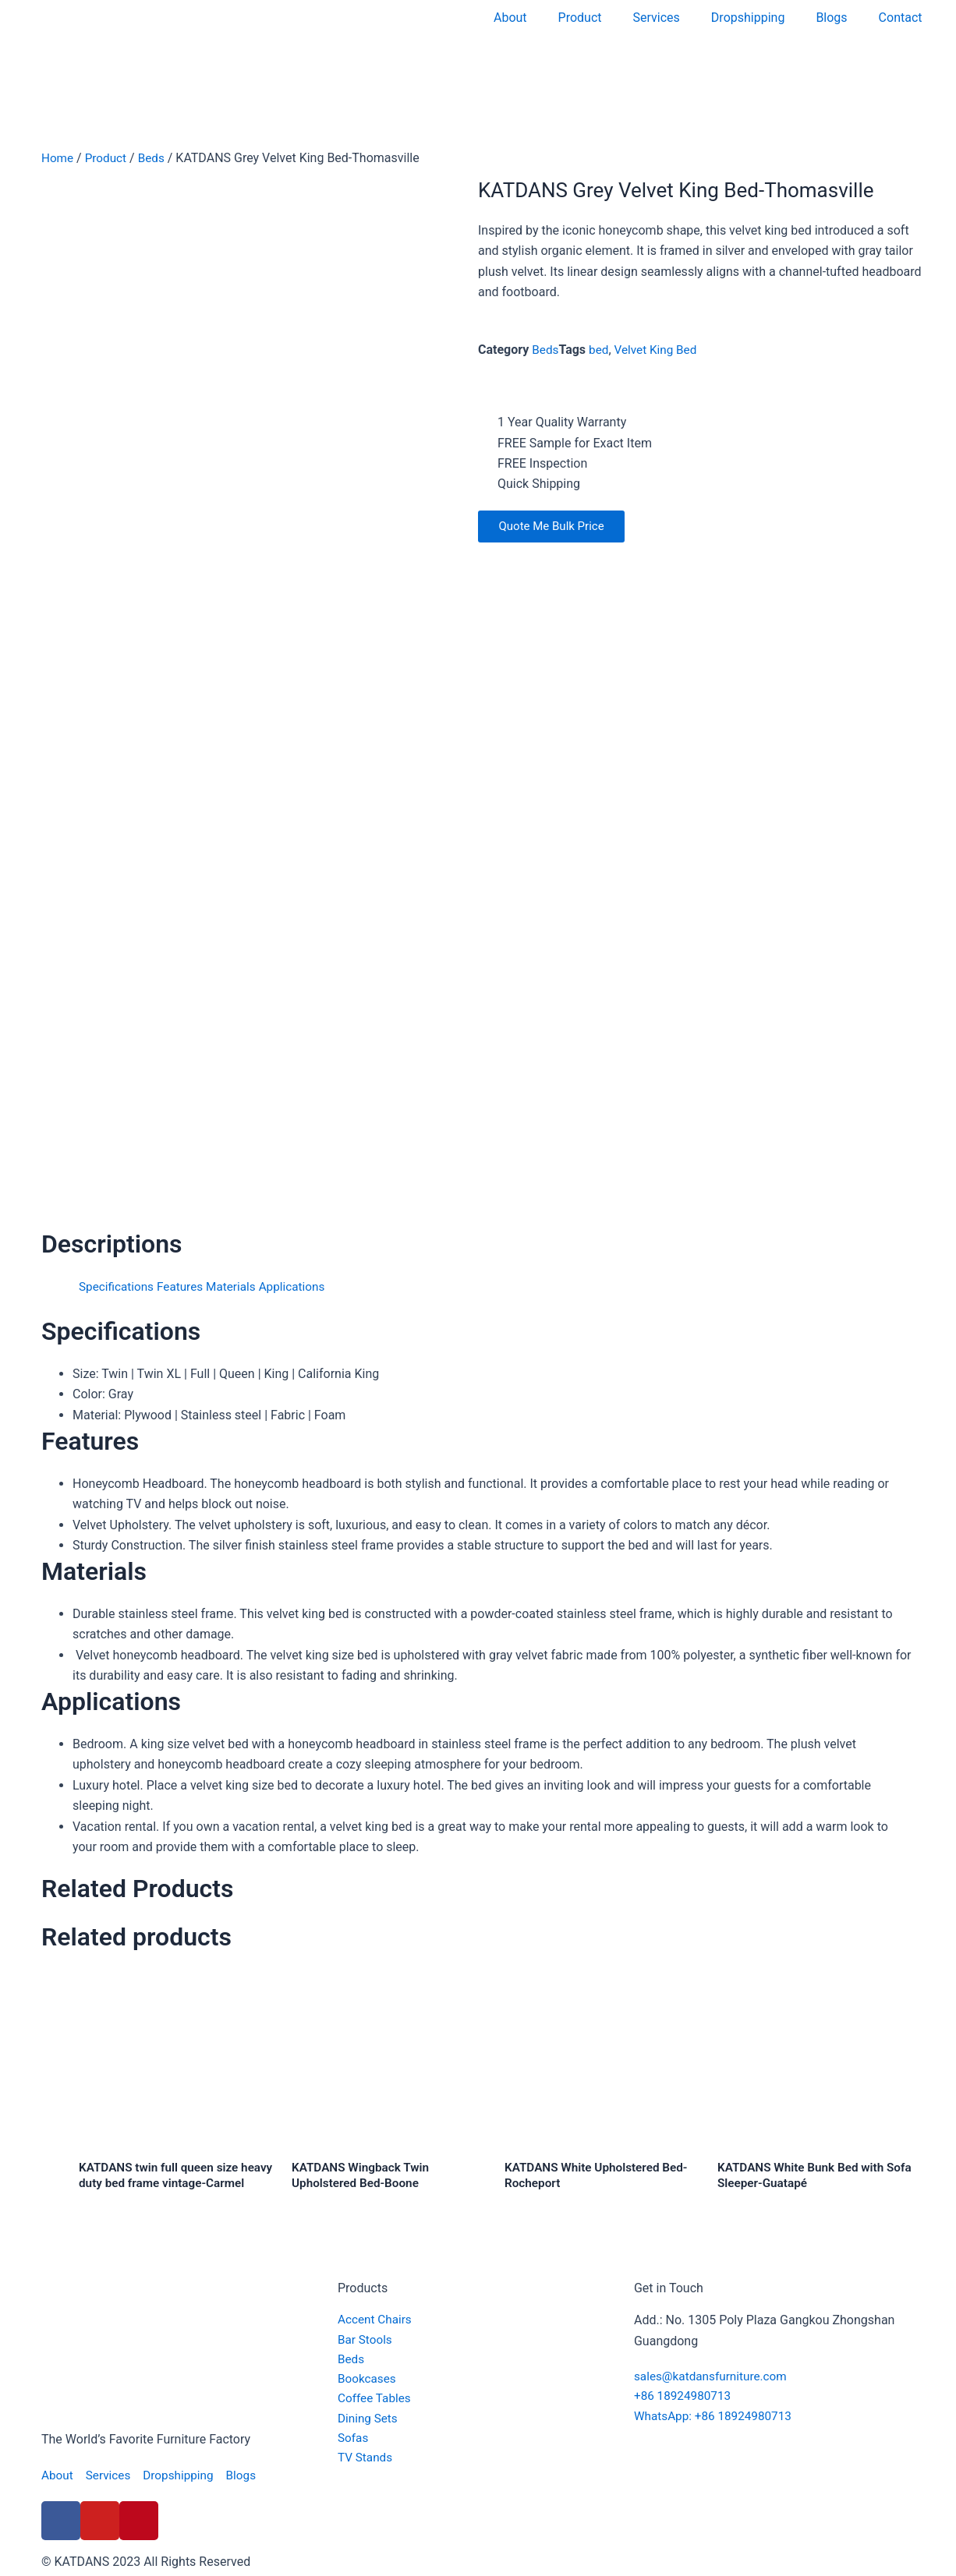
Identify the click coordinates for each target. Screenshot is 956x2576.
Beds (155, 157)
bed (600, 349)
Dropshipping (748, 17)
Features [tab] (185, 1286)
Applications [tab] (301, 1286)
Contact (900, 17)
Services (656, 17)
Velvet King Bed (659, 349)
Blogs (831, 17)
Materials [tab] (237, 1286)
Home (58, 157)
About (510, 17)
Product (580, 17)
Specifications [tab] (118, 1286)
